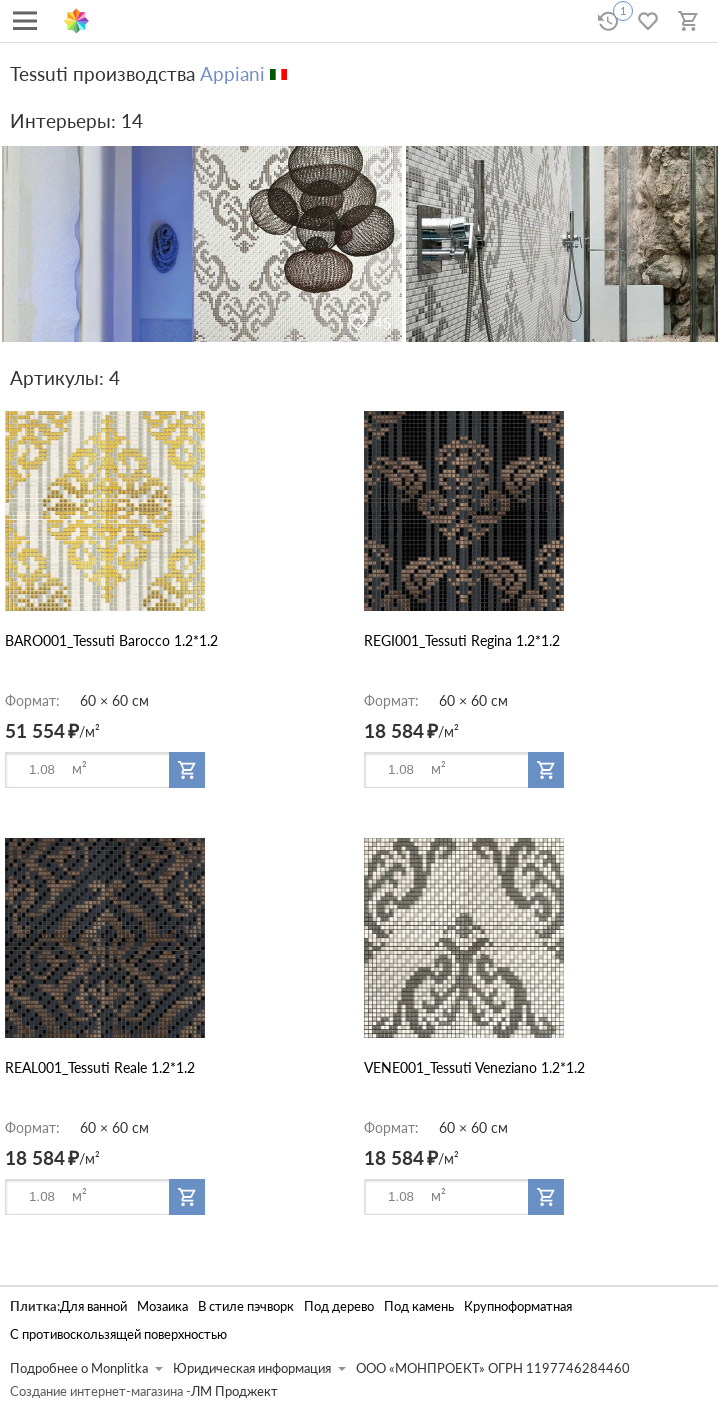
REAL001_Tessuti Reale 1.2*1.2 (100, 1067)
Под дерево (339, 1306)
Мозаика (162, 1306)
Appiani (232, 73)
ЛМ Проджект (234, 1391)
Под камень (419, 1306)
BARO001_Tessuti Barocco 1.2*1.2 (111, 640)
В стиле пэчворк (246, 1306)
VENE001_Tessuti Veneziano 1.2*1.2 (474, 1067)
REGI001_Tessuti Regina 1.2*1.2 (462, 640)
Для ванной (93, 1306)
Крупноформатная (518, 1306)
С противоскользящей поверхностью (118, 1334)
